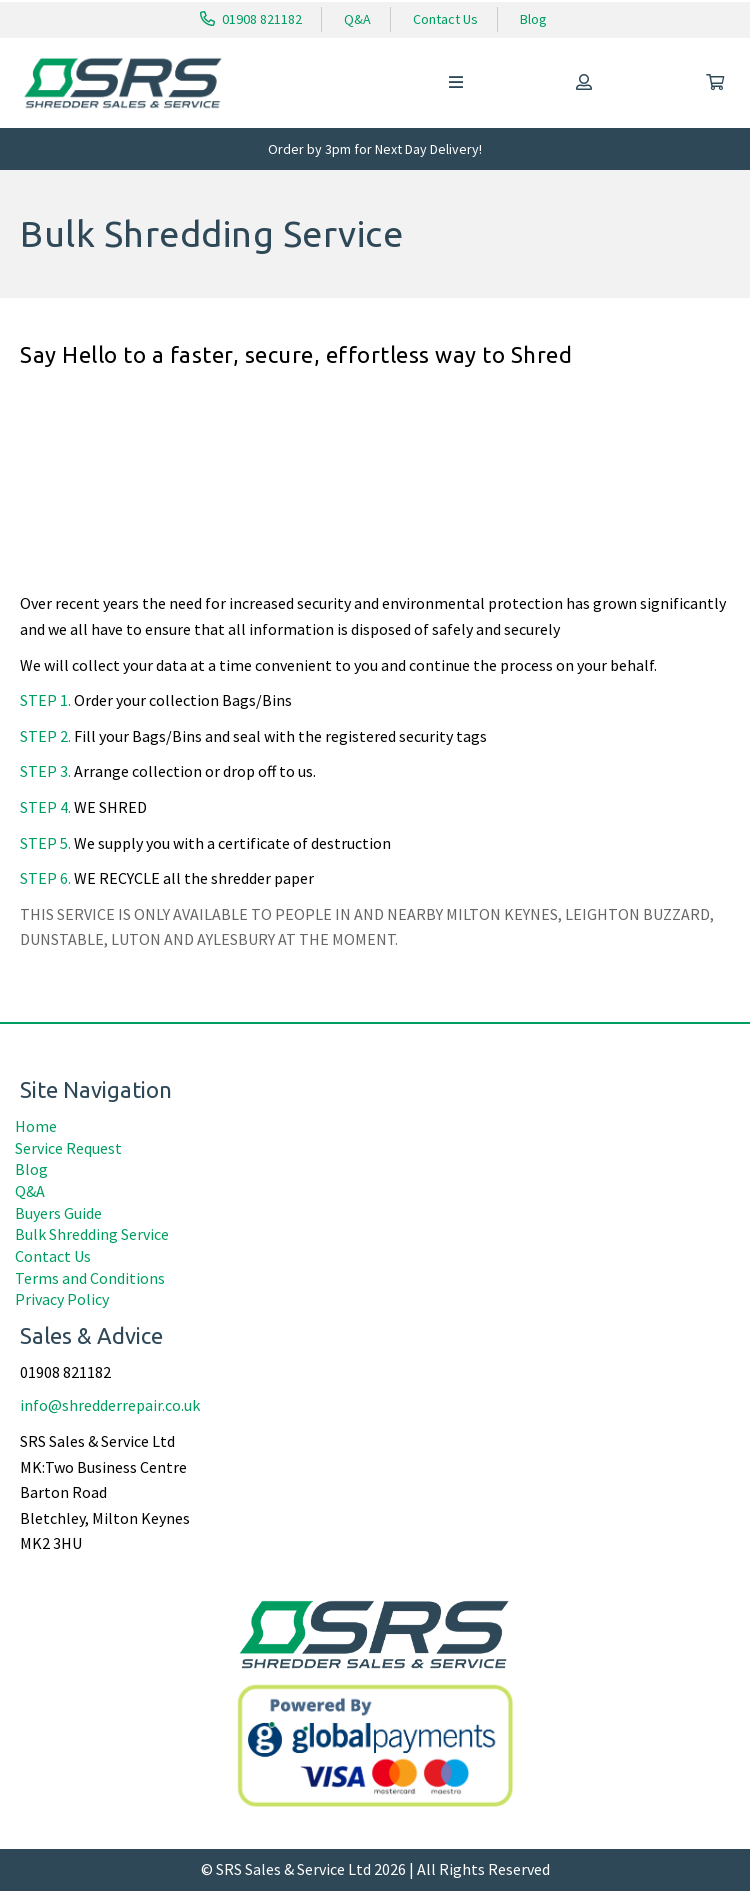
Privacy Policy (62, 1299)
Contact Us (445, 19)
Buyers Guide (58, 1213)
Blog (533, 19)
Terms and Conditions (90, 1278)
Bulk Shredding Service (92, 1234)
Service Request (68, 1148)
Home (36, 1126)
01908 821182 (251, 19)
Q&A (357, 19)
